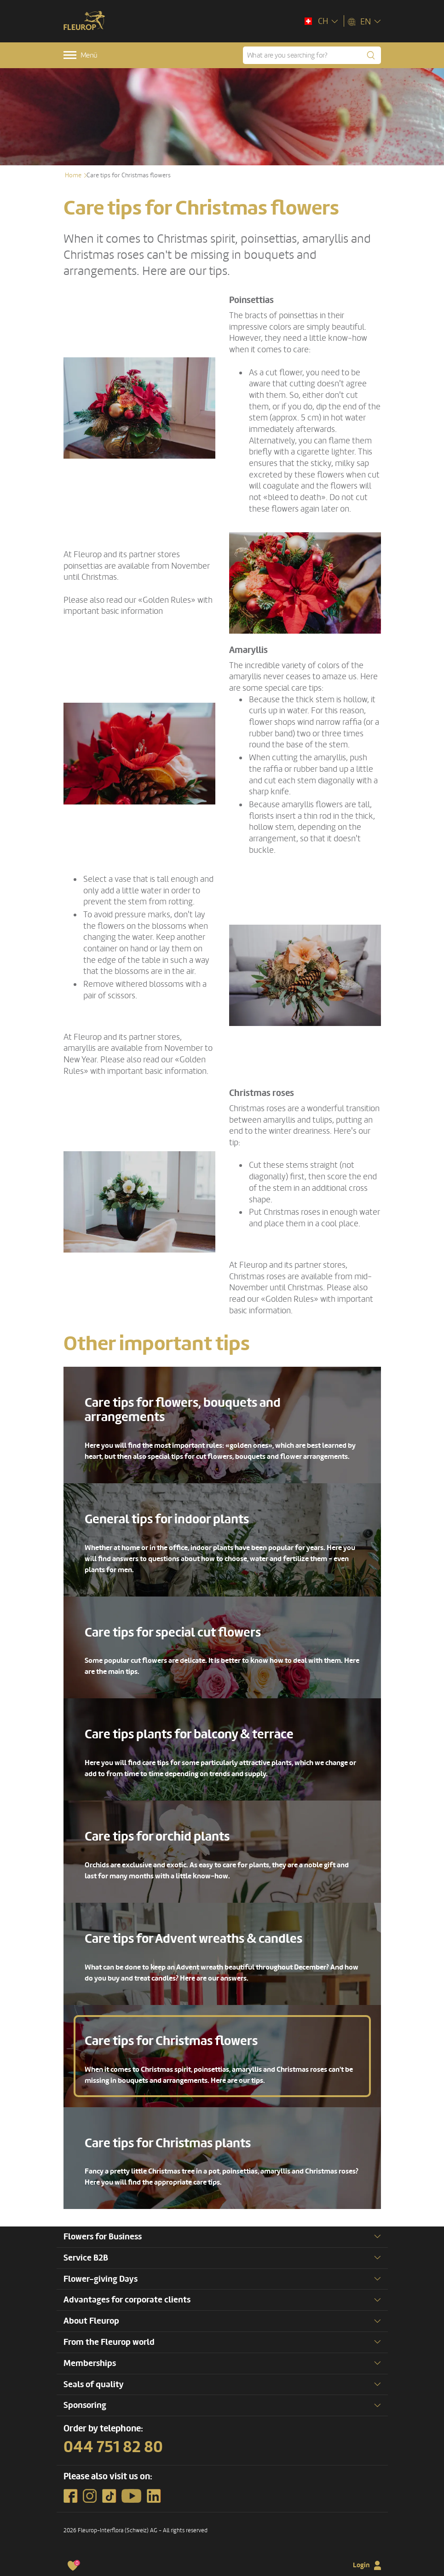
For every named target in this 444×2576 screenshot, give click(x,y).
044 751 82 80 (113, 2447)
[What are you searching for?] (312, 55)
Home (73, 175)
